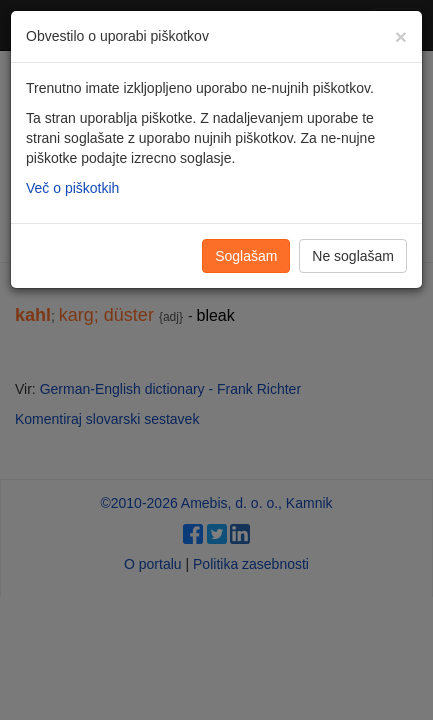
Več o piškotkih (72, 188)
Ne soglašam (353, 256)
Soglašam (246, 256)
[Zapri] (401, 36)
